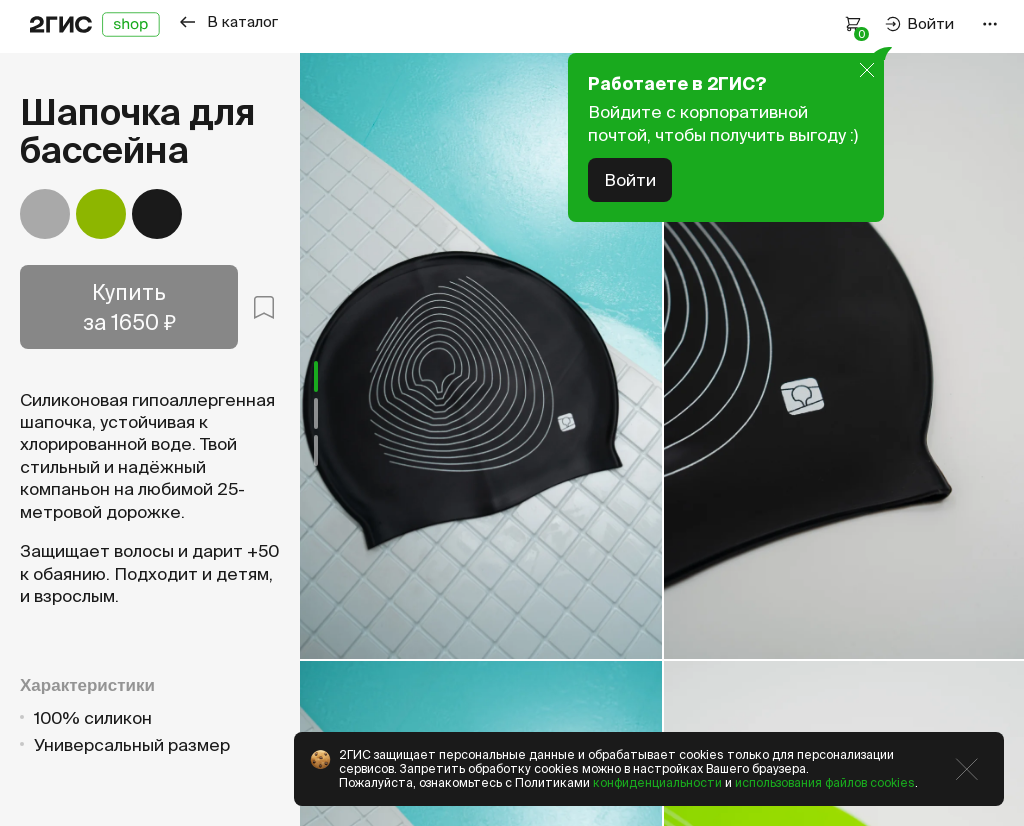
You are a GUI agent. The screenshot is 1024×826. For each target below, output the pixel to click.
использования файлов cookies (825, 782)
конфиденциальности (657, 782)
